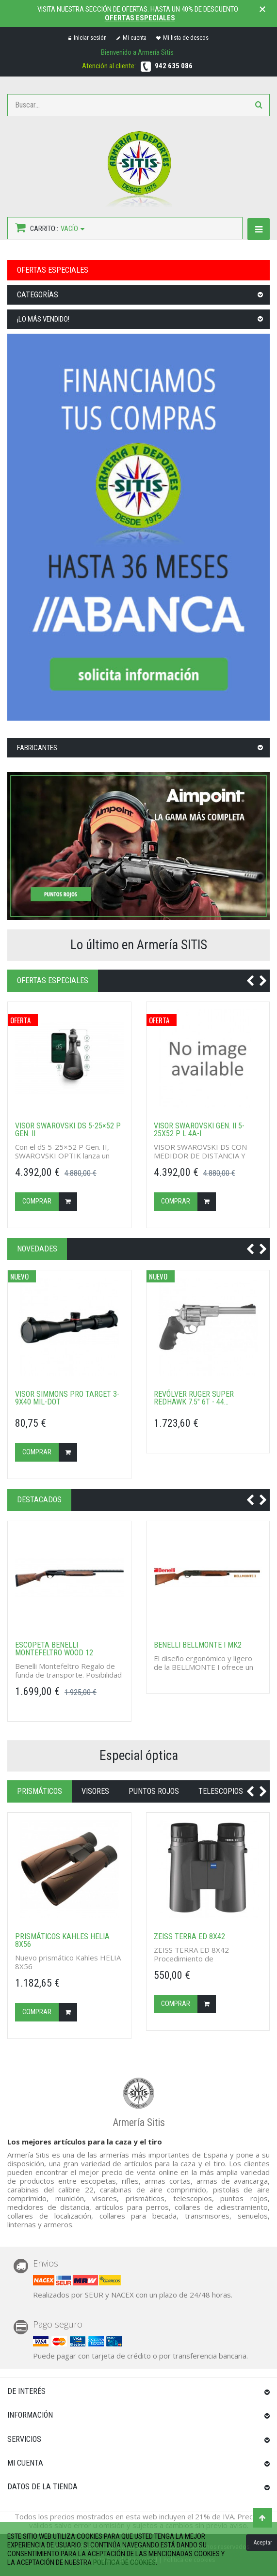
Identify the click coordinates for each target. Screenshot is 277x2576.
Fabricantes (37, 747)
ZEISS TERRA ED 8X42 (189, 1937)
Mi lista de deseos (182, 37)
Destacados (39, 1499)
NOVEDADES (37, 1248)
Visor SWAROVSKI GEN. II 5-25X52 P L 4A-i (199, 1130)
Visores (95, 1791)
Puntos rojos (154, 1791)
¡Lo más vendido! (43, 319)
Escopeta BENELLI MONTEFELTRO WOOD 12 (54, 1649)
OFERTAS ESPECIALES (52, 270)
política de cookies (124, 2562)
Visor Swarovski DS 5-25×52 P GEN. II (68, 1130)
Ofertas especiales (140, 18)
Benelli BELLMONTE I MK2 (198, 1645)
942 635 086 (174, 66)
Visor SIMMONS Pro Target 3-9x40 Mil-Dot (67, 1398)
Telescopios (220, 1791)
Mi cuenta (131, 37)
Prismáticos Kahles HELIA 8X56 (62, 1940)
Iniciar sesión (87, 37)
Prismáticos (39, 1791)
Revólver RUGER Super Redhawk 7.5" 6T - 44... (194, 1398)
